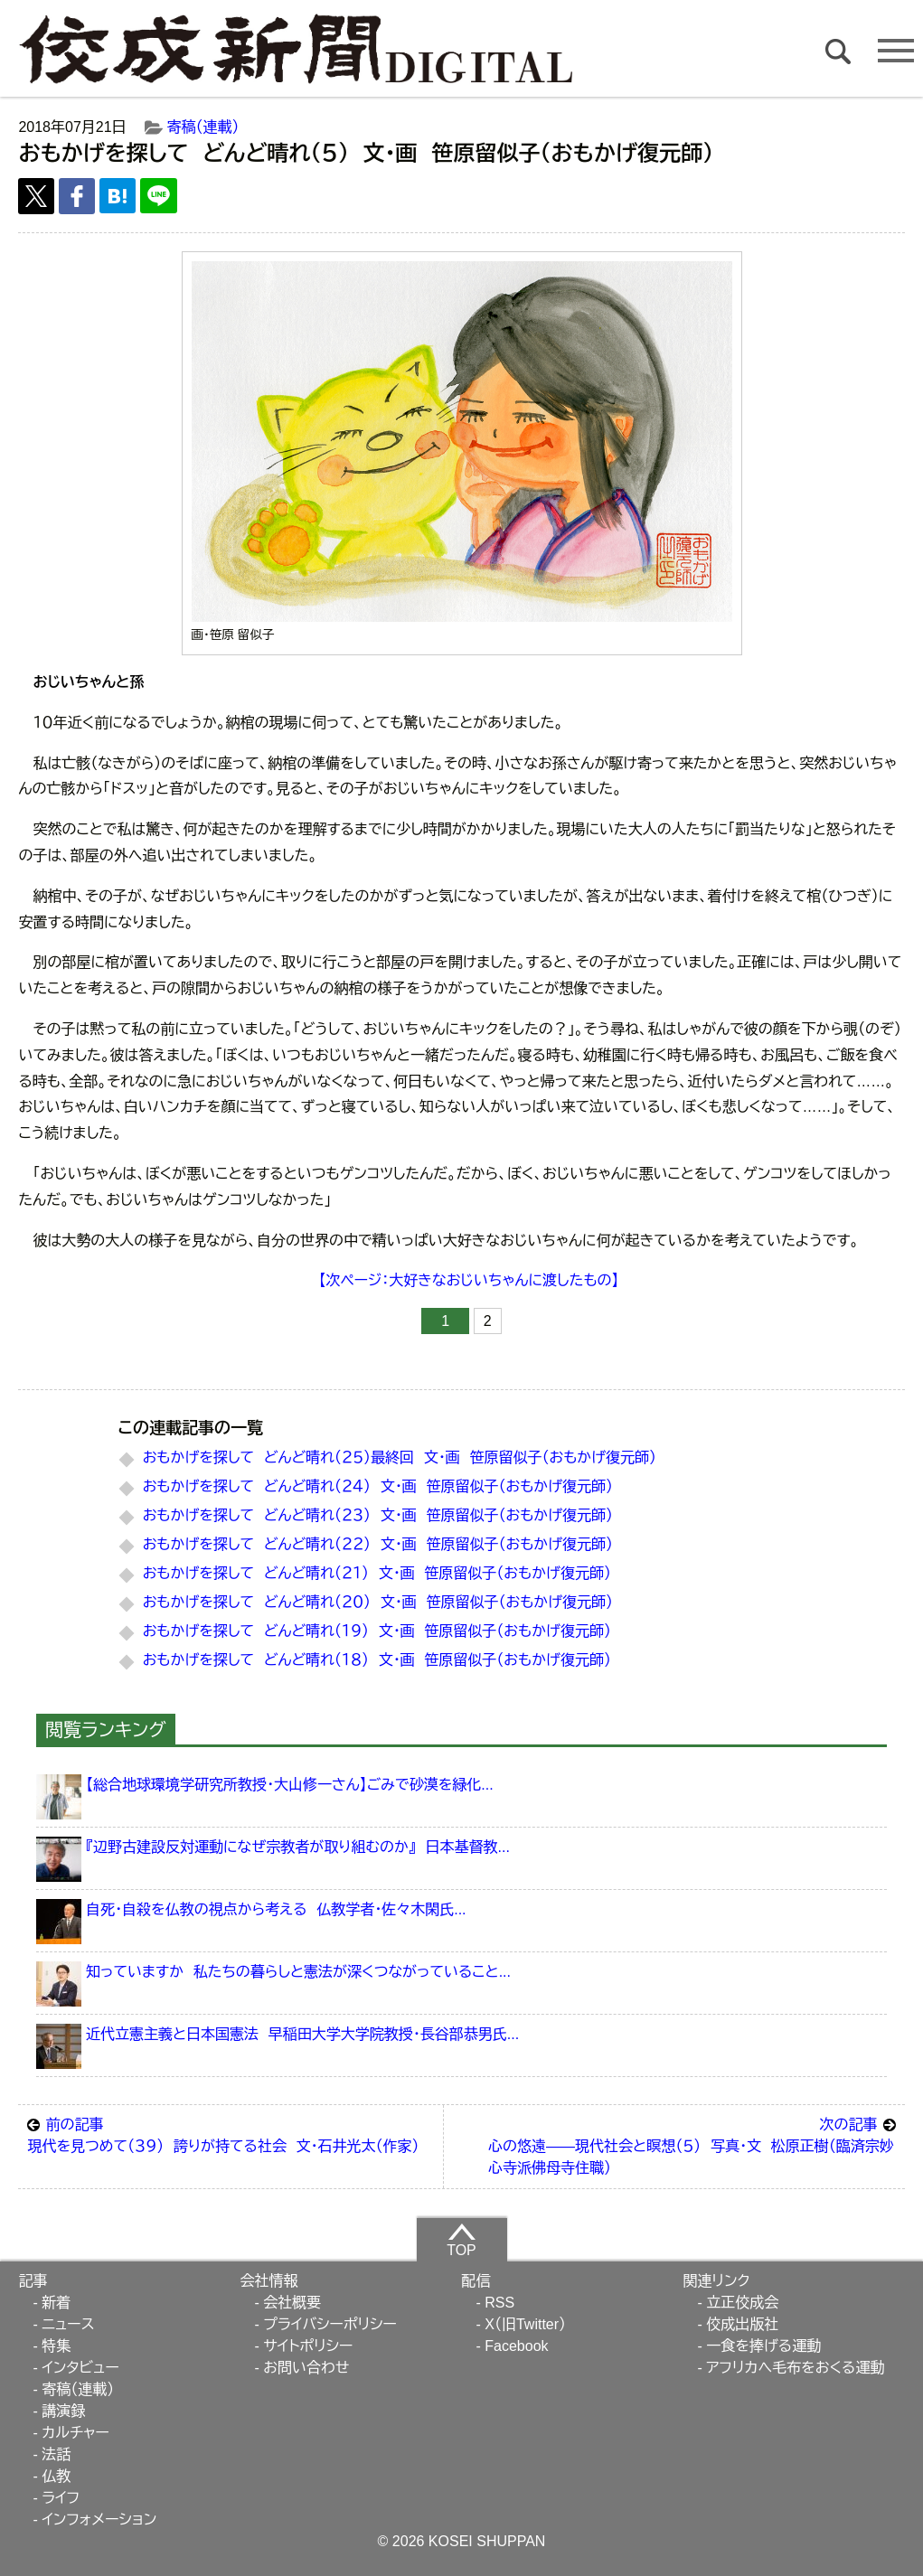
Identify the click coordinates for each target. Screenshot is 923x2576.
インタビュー (80, 2367)
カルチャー (75, 2432)
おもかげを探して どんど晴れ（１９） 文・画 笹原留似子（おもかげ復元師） (377, 1631)
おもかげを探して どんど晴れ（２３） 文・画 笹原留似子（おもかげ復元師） (378, 1515)
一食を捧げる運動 (763, 2346)
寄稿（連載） (203, 127)
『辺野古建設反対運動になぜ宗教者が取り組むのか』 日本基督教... (298, 1847)
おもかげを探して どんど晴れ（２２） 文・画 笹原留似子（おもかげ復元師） (378, 1544)
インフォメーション (99, 2519)
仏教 (56, 2476)
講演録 (63, 2411)
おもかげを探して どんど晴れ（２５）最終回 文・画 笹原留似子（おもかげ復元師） (399, 1457)
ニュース (68, 2324)
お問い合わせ (306, 2367)
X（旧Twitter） (525, 2324)
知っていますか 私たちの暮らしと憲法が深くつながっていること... (298, 1971)
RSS (499, 2302)
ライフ (61, 2497)
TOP (461, 2240)
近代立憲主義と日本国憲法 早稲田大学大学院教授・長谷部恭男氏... (302, 2034)
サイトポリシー (308, 2346)
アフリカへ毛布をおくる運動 (795, 2367)
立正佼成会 (742, 2302)
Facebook (516, 2346)
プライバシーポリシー (330, 2324)
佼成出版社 (742, 2324)
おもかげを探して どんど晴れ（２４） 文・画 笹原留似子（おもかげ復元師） (378, 1486)
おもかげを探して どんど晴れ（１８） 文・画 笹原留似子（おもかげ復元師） (377, 1660)
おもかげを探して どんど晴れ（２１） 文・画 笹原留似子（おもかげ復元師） (377, 1573)
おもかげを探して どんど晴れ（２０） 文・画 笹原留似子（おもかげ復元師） (378, 1602)
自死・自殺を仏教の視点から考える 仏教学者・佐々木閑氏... (276, 1909)
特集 (56, 2346)
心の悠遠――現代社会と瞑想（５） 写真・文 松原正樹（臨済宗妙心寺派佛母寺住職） (691, 2145)
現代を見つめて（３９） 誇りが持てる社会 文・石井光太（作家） (230, 2134)
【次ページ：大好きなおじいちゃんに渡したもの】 (468, 1280)
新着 (56, 2302)
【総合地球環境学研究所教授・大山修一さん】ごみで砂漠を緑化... (290, 1784)
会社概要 (292, 2302)
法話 (56, 2454)
